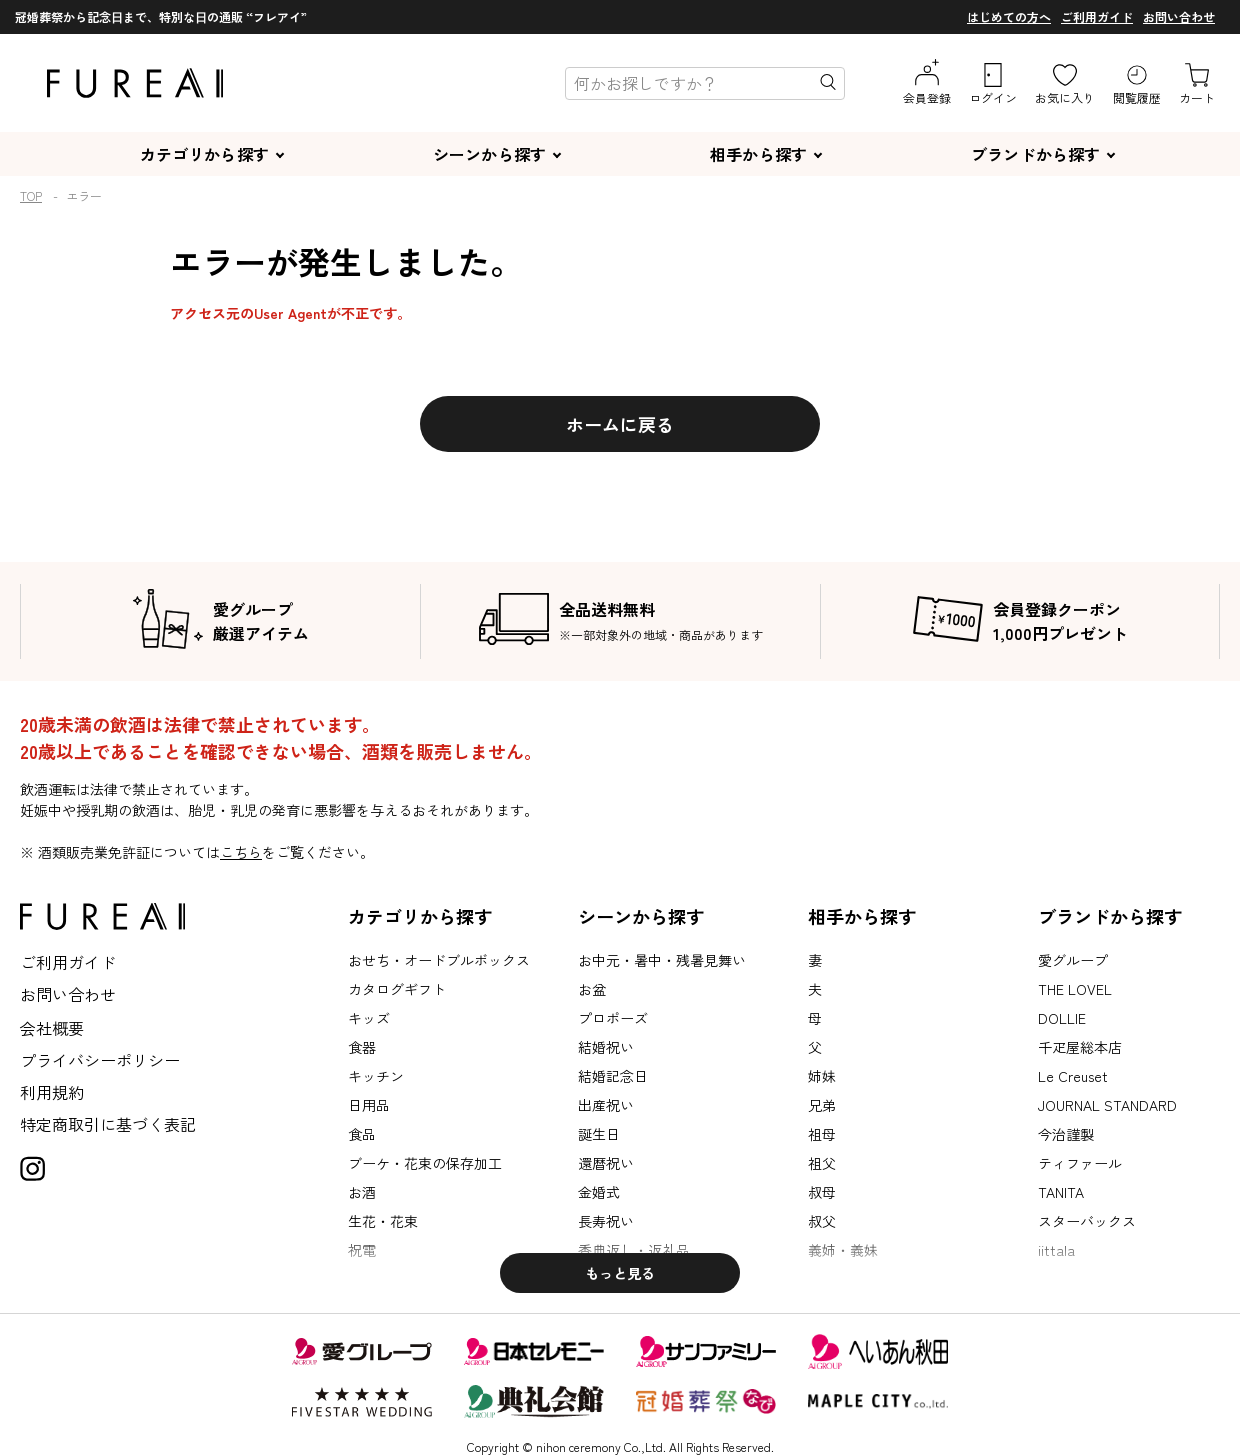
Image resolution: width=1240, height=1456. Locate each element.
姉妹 (822, 1076)
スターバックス (1087, 1221)
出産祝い (606, 1105)
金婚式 (599, 1192)
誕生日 (599, 1134)
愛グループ (1073, 960)
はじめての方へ (1009, 16)
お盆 (592, 989)
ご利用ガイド (1097, 16)
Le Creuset (1073, 1076)
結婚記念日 (613, 1076)
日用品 (369, 1105)
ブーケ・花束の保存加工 (425, 1163)
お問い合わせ (1179, 16)
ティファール (1080, 1163)
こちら (241, 852)
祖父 (822, 1163)
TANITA (1061, 1192)
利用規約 (52, 1092)
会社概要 (52, 1028)
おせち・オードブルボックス (439, 960)
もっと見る (620, 1273)
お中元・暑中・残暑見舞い (662, 960)
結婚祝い (606, 1047)
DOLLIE (1062, 1018)
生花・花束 (383, 1221)
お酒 (362, 1192)
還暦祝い (606, 1163)
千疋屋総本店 (1080, 1047)
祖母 (822, 1134)
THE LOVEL (1075, 989)
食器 (362, 1047)
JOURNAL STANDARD (1107, 1105)
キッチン (376, 1076)
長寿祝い (606, 1221)
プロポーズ (613, 1018)
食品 (362, 1134)
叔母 (822, 1192)
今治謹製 (1066, 1134)
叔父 (822, 1221)
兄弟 (822, 1105)
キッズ (369, 1018)
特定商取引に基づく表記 (108, 1124)
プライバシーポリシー (100, 1060)
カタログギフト (397, 989)
